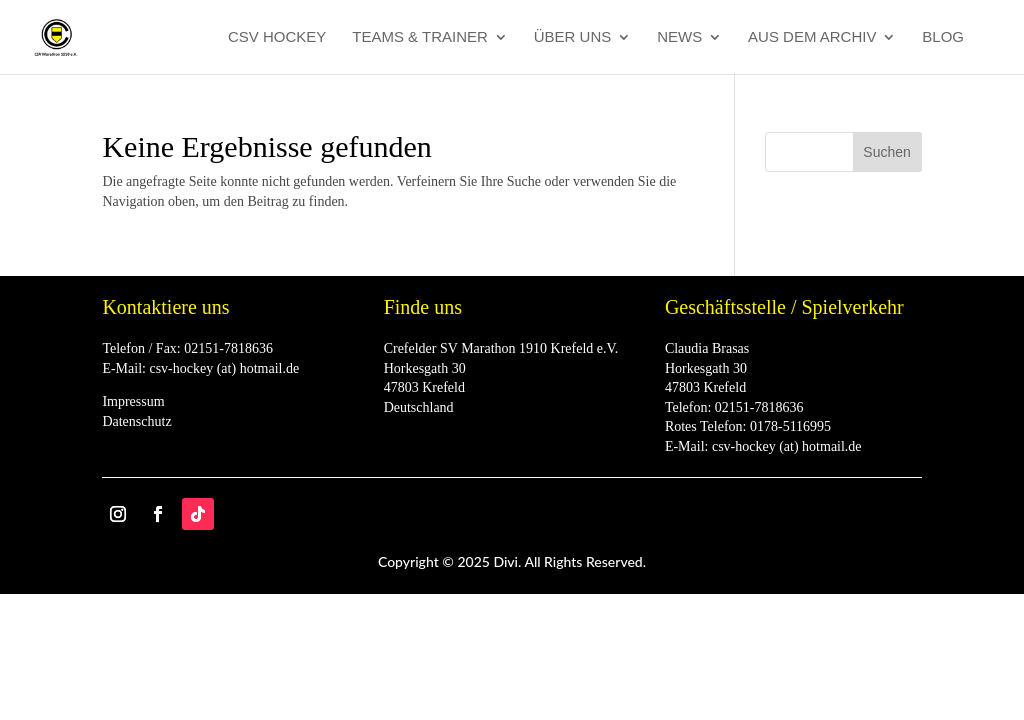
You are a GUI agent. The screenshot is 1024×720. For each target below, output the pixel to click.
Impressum (133, 401)
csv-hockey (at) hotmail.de (224, 368)
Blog (943, 37)
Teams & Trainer (420, 37)
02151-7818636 (228, 348)
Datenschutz (136, 421)
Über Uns (573, 37)
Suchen (886, 152)
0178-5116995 (790, 426)
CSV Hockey (277, 37)
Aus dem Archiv (812, 37)
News (679, 37)
